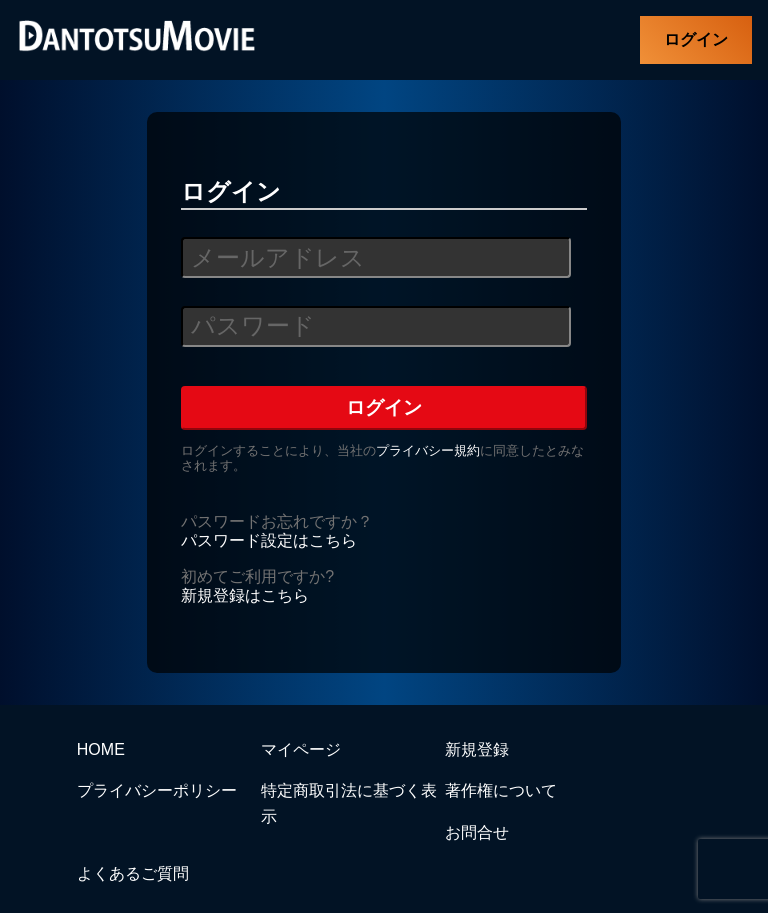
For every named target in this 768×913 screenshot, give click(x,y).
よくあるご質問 (133, 873)
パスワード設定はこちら (269, 540)
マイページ (301, 749)
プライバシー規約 (428, 450)
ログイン (696, 39)
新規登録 (477, 749)
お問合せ (477, 832)
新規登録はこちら (245, 595)
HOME (101, 749)
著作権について (501, 790)
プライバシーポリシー (157, 790)
